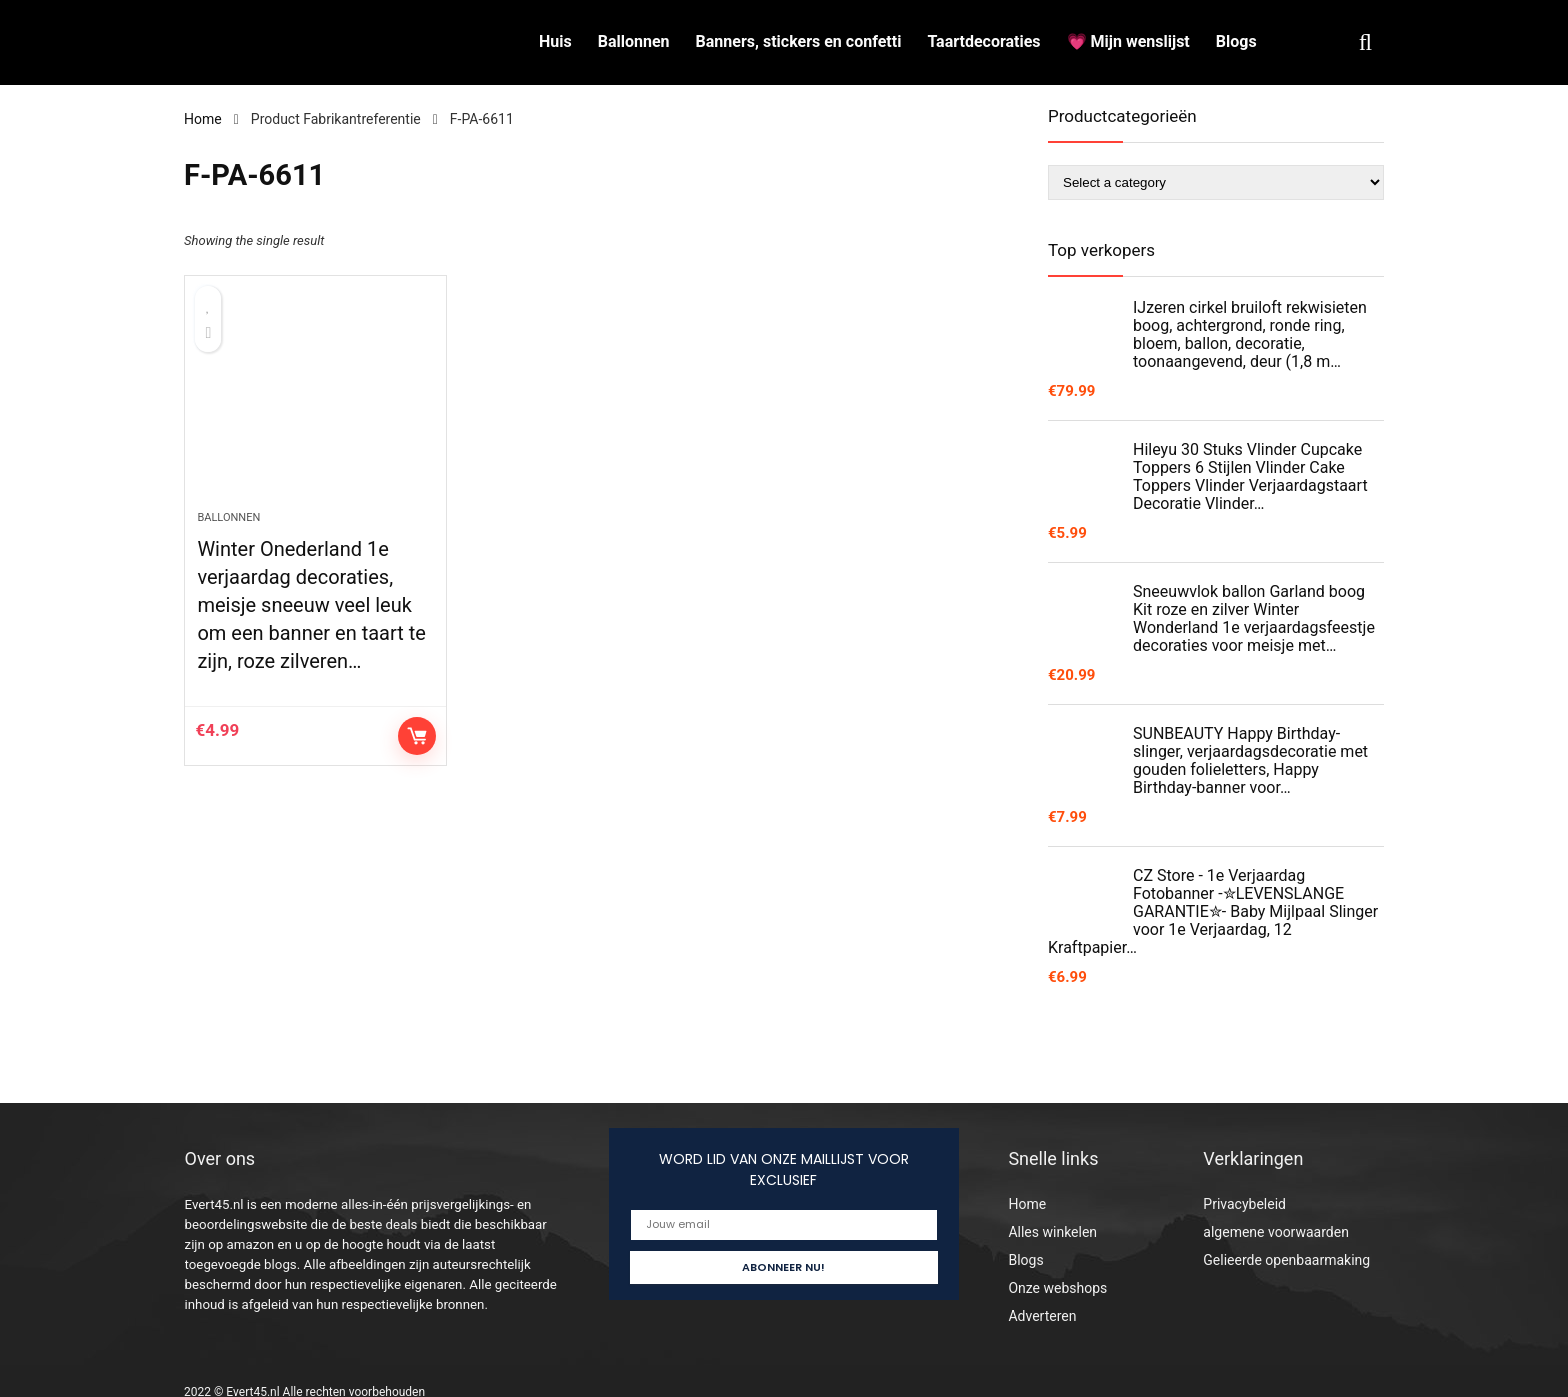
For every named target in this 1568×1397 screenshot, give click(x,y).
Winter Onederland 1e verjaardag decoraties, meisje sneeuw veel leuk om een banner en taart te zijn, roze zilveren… (311, 605)
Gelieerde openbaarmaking (1286, 1260)
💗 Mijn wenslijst (1128, 41)
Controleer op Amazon (417, 736)
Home (203, 119)
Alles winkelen (1052, 1232)
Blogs (1236, 41)
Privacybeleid (1244, 1204)
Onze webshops (1057, 1288)
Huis (555, 41)
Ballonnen (634, 41)
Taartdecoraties (983, 41)
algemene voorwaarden (1276, 1232)
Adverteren (1042, 1316)
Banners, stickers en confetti (799, 41)
